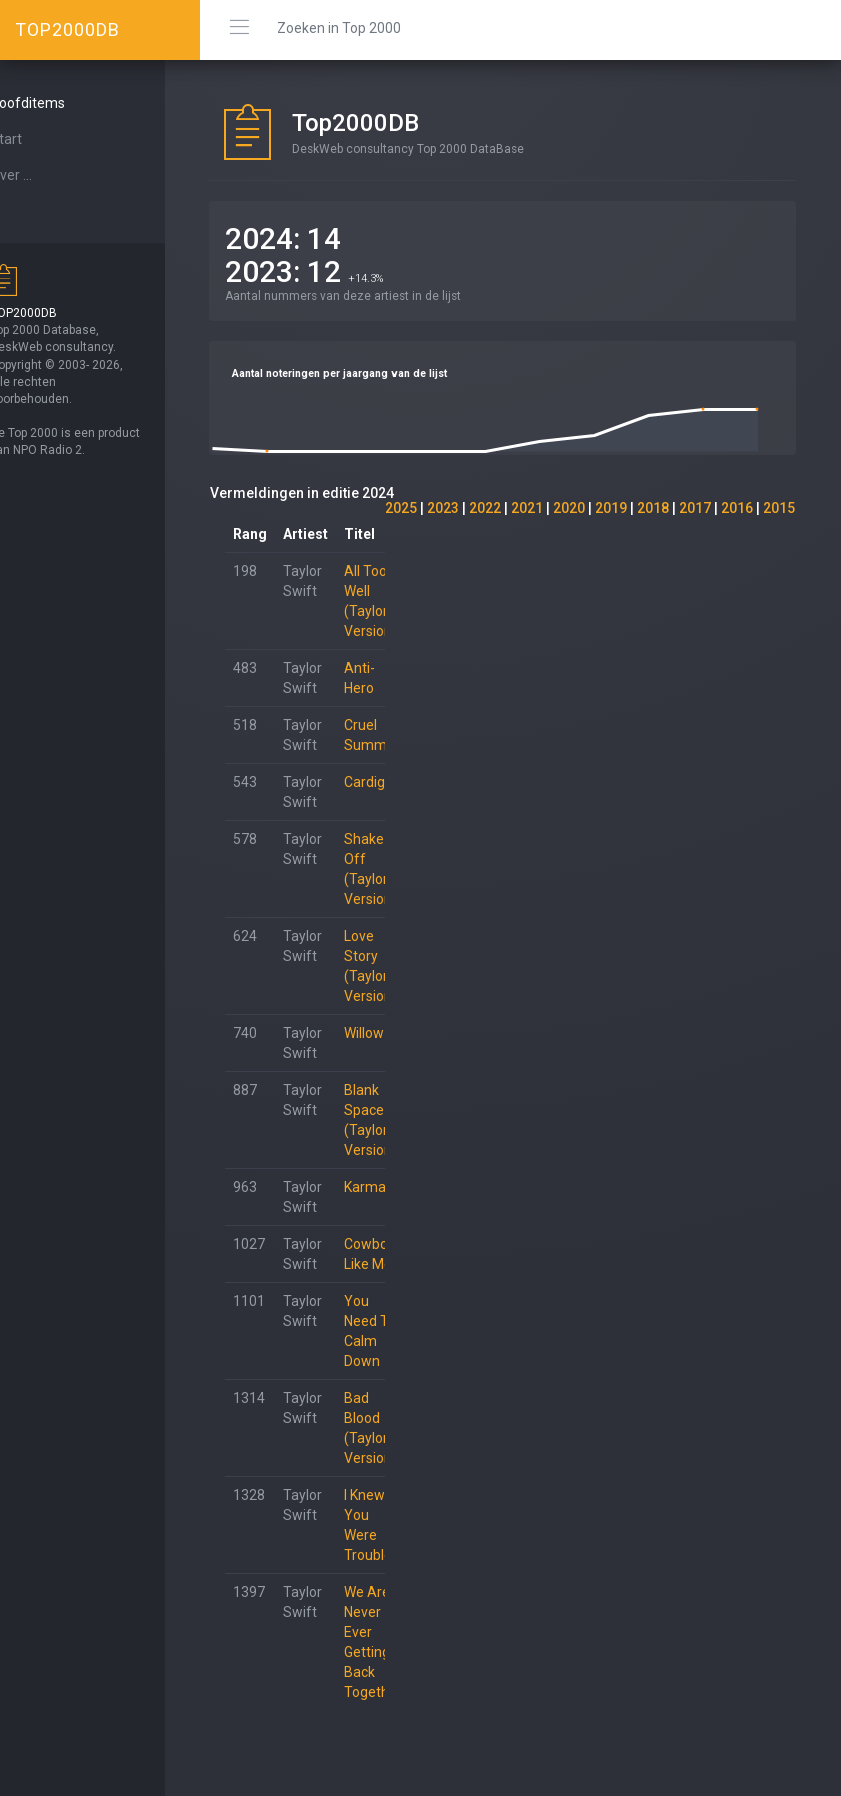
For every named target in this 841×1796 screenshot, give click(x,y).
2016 (737, 508)
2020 (569, 508)
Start (41, 139)
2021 (527, 508)
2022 (485, 508)
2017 (695, 508)
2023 (443, 508)
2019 (611, 508)
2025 (401, 508)
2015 (779, 508)
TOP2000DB (67, 29)
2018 (653, 508)
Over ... (46, 175)
